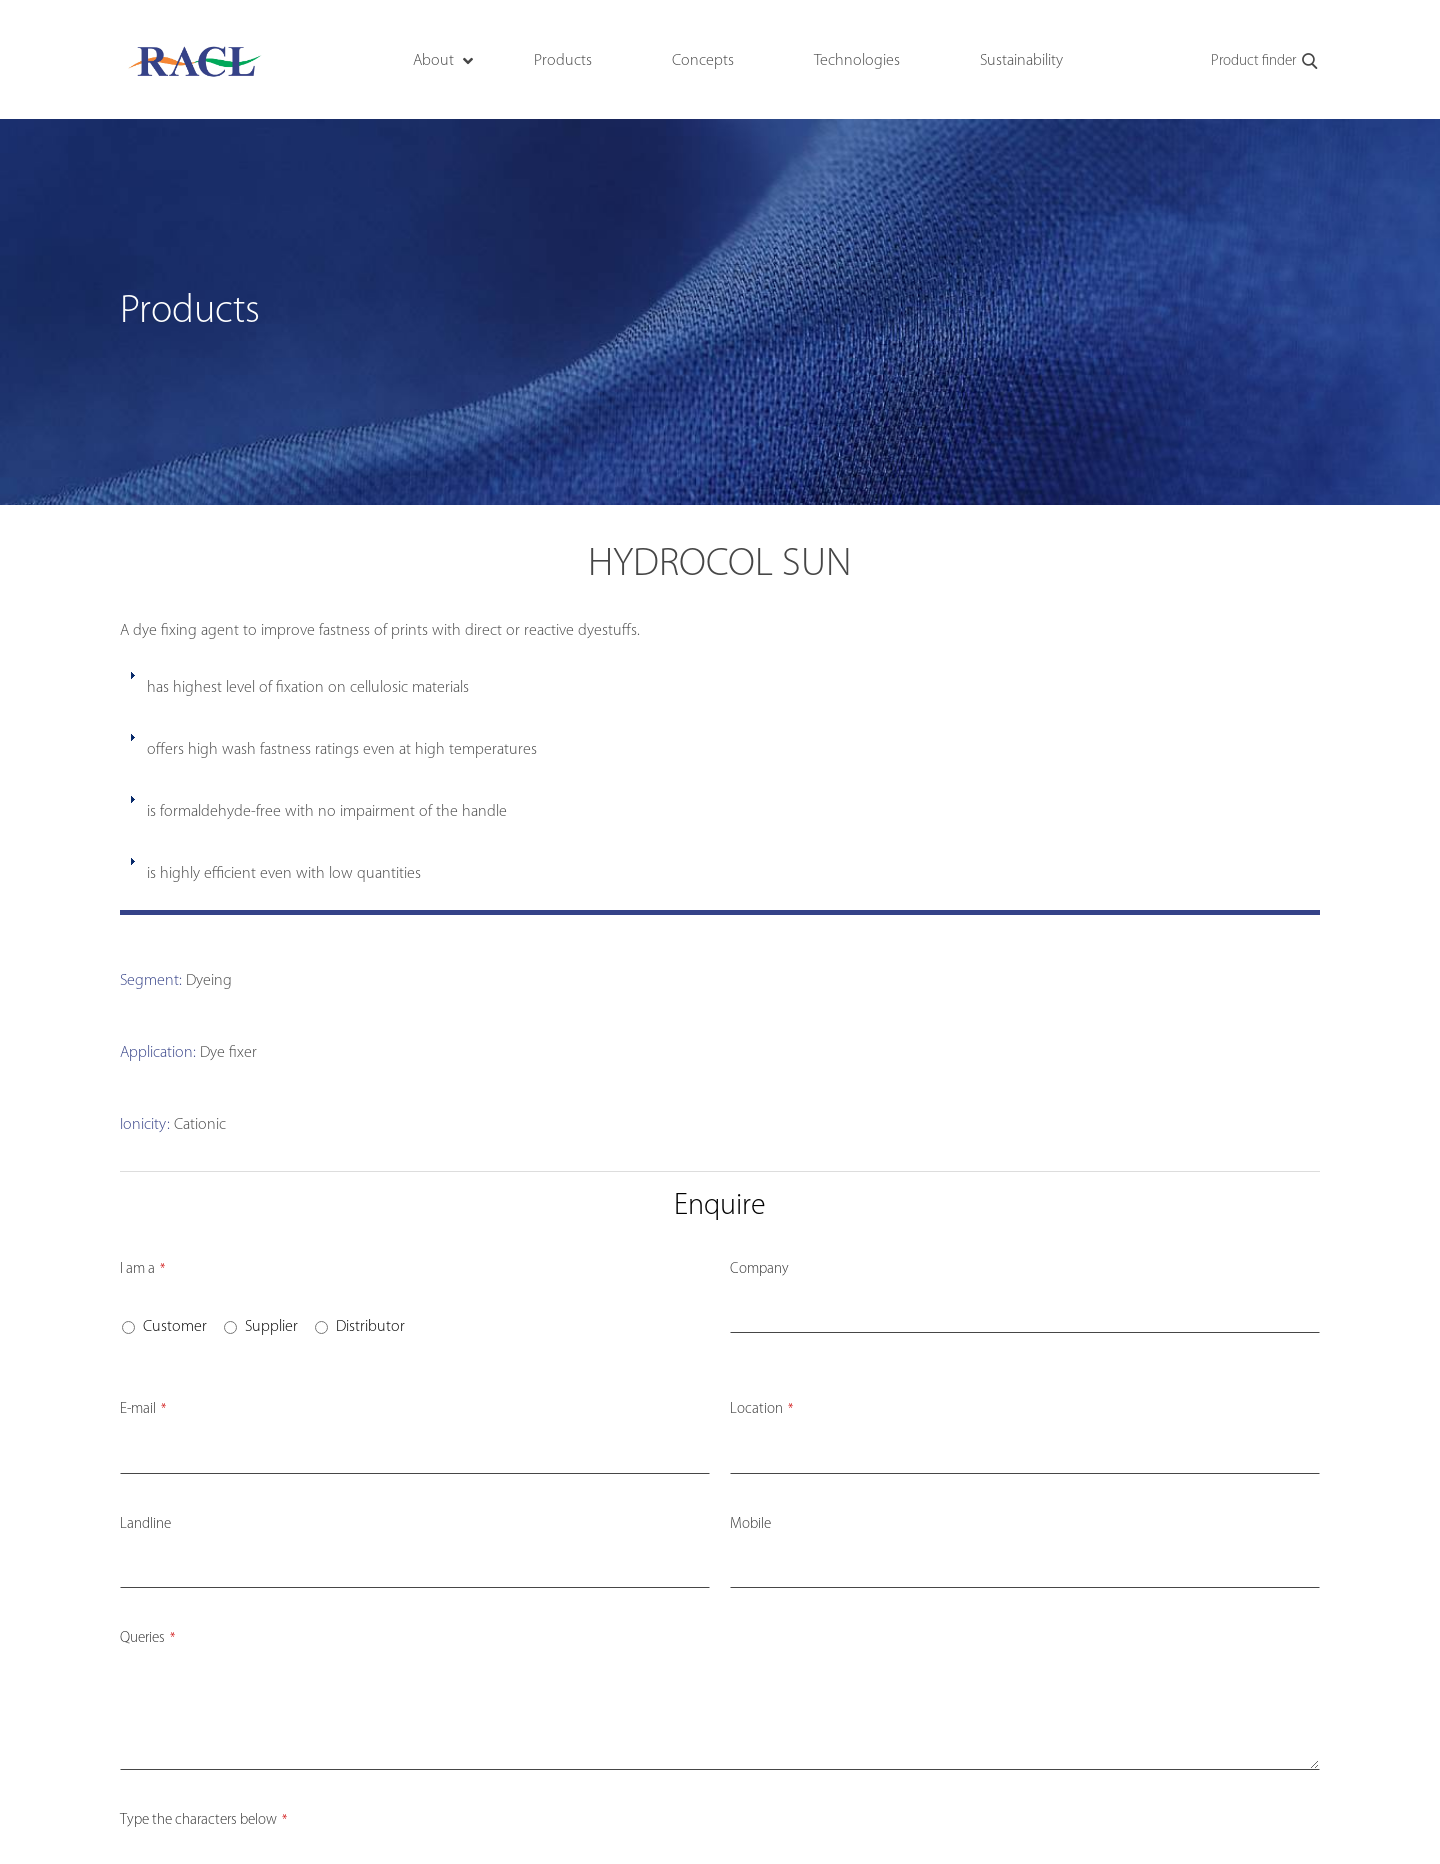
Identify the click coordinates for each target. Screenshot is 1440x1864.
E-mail (143, 1409)
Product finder (1265, 62)
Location (761, 1409)
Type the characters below (203, 1820)
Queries (147, 1638)
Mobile (750, 1524)
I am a (142, 1269)
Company (759, 1269)
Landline (145, 1524)
